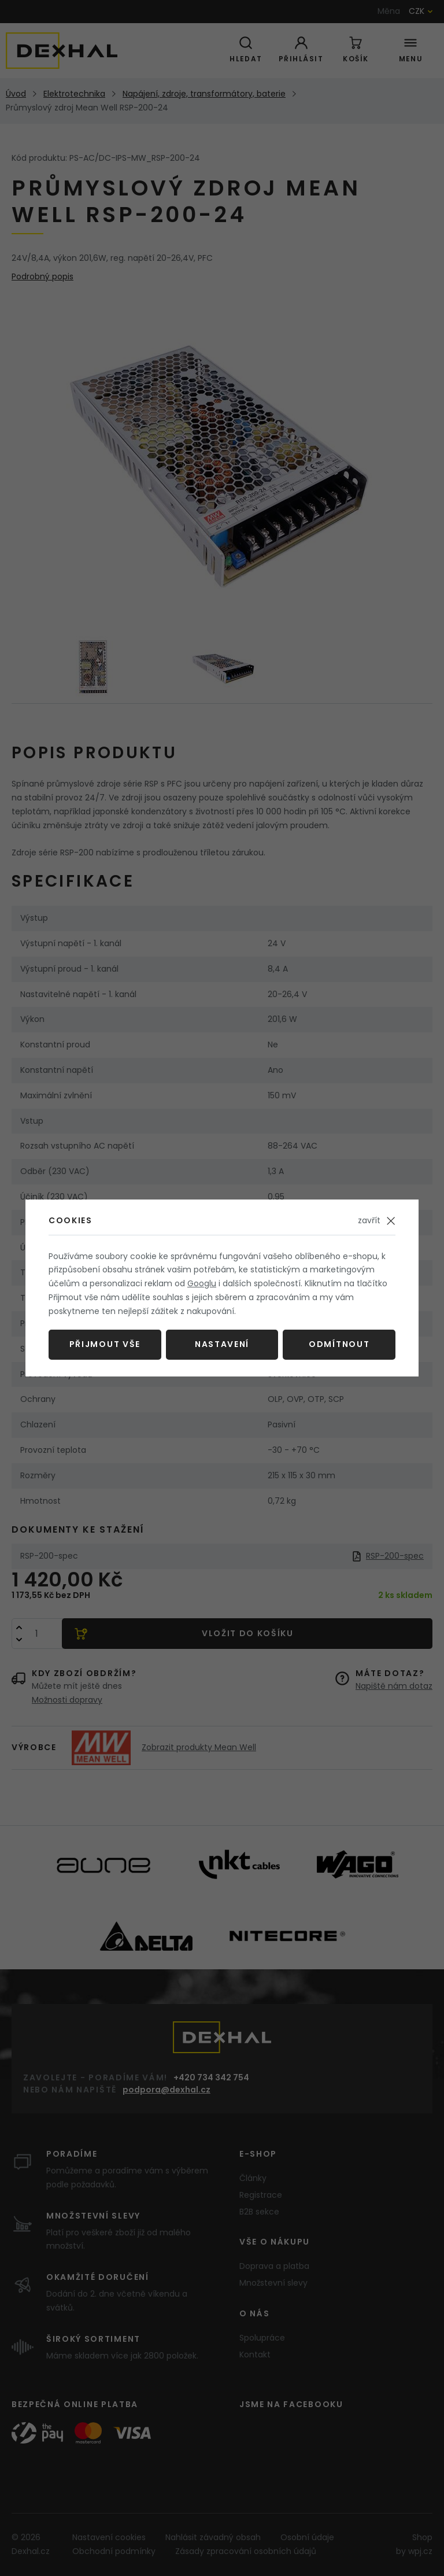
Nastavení (222, 1344)
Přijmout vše (104, 1344)
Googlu (201, 1283)
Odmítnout (339, 1344)
